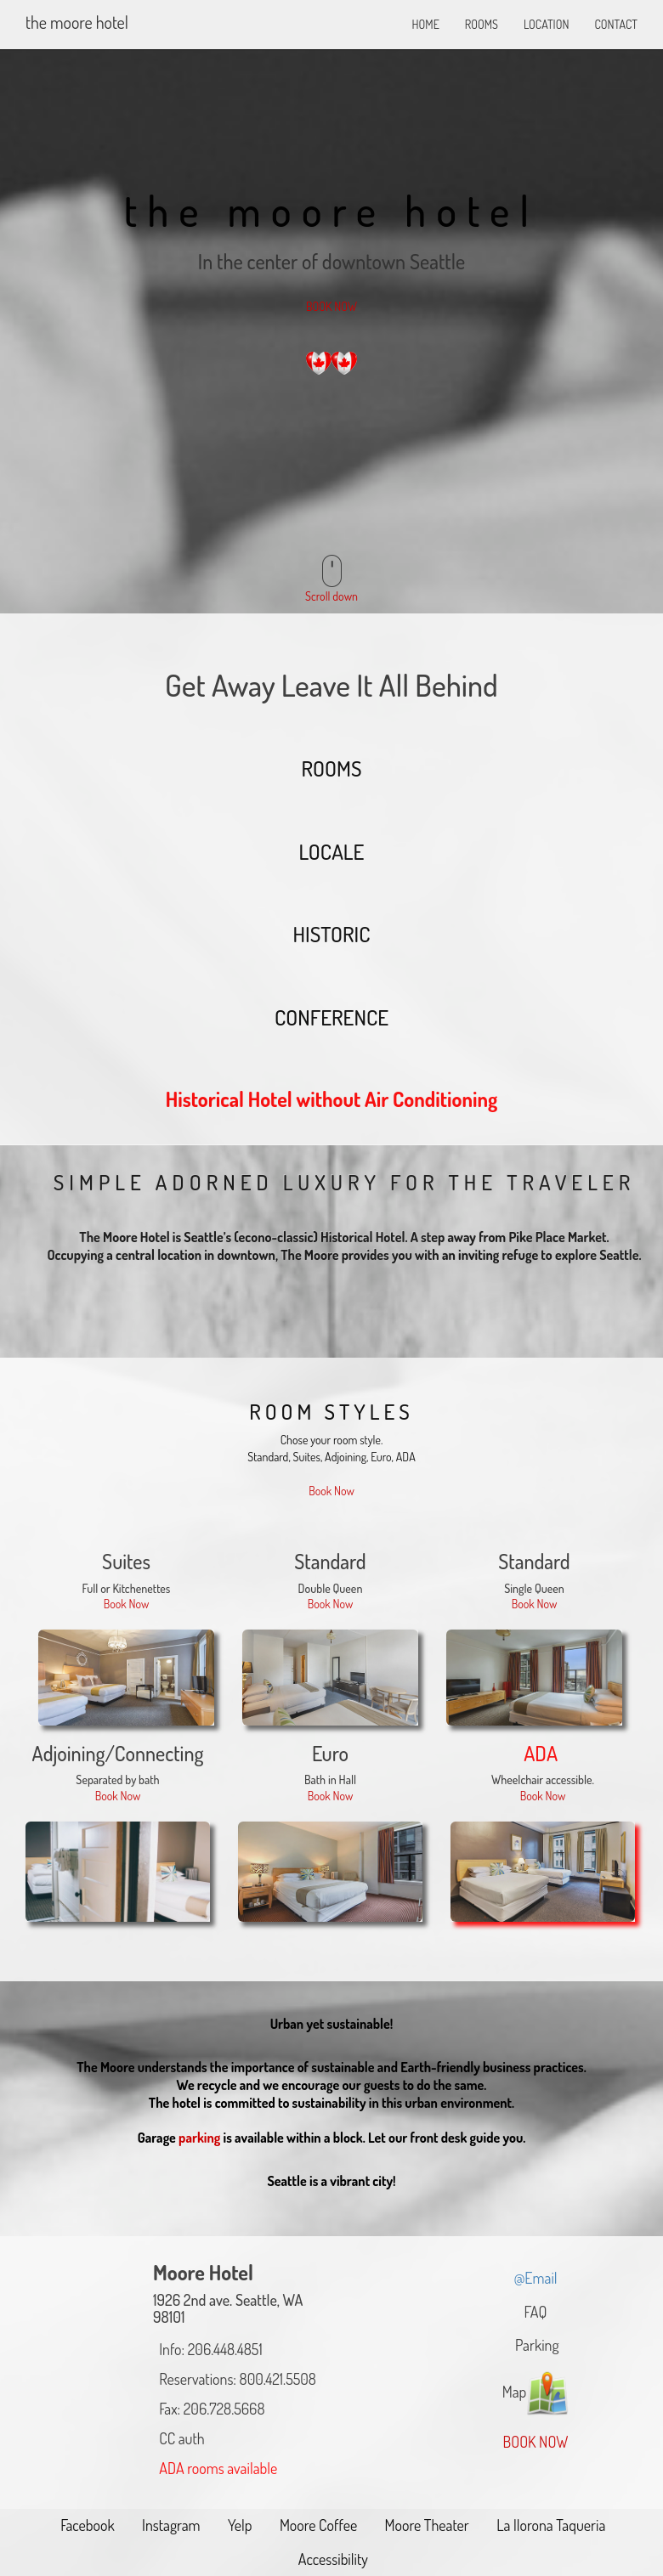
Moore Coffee (316, 2525)
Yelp (238, 2525)
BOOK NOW (331, 306)
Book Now (331, 1490)
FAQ (535, 2311)
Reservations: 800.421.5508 (234, 2379)
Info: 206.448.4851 (208, 2349)
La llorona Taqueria (550, 2525)
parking (199, 2137)
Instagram (169, 2525)
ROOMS (481, 24)
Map (536, 2394)
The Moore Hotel (77, 22)
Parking (535, 2345)
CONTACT (616, 24)
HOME (425, 24)
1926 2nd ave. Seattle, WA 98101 (228, 2308)
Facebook (86, 2525)
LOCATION (547, 24)
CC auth (179, 2438)
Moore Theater (425, 2525)
